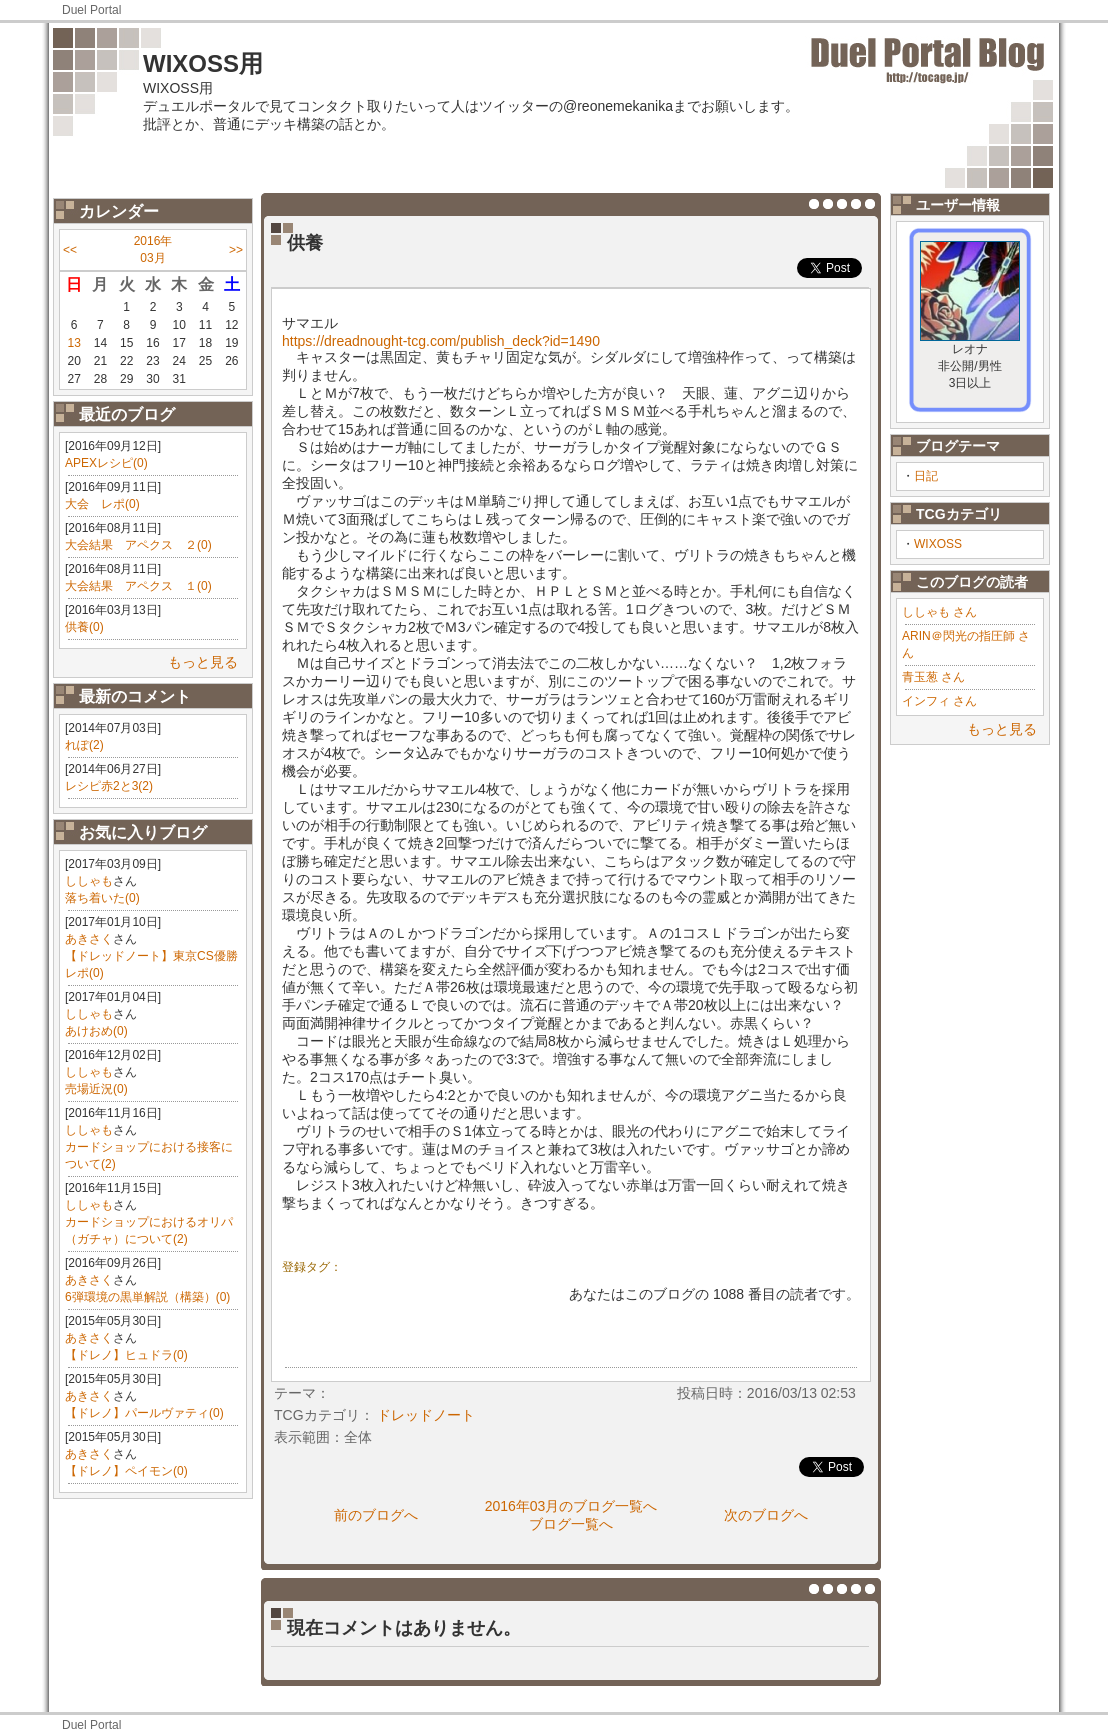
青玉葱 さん (933, 677)
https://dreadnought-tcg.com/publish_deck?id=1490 (441, 341)
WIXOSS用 (203, 63)
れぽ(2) (84, 745)
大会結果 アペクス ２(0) (138, 545)
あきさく (89, 939)
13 (73, 343)
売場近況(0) (96, 1089)
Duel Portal (91, 10)
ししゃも (89, 881)
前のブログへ (376, 1515)
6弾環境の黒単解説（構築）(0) (147, 1297)
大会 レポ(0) (102, 504)
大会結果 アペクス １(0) (138, 586)
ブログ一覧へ (571, 1524)
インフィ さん (939, 701)
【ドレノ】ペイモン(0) (126, 1471)
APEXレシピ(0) (106, 463)
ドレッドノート (426, 1415)
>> (236, 250)
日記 (926, 476)
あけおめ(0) (96, 1031)
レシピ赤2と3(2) (109, 786)
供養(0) (84, 627)
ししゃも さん (939, 612)
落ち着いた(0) (102, 898)
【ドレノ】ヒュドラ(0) (126, 1355)
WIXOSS (938, 544)
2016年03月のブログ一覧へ (571, 1506)
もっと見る (203, 662)
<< (70, 250)
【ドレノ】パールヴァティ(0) (144, 1413)
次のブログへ (766, 1515)
